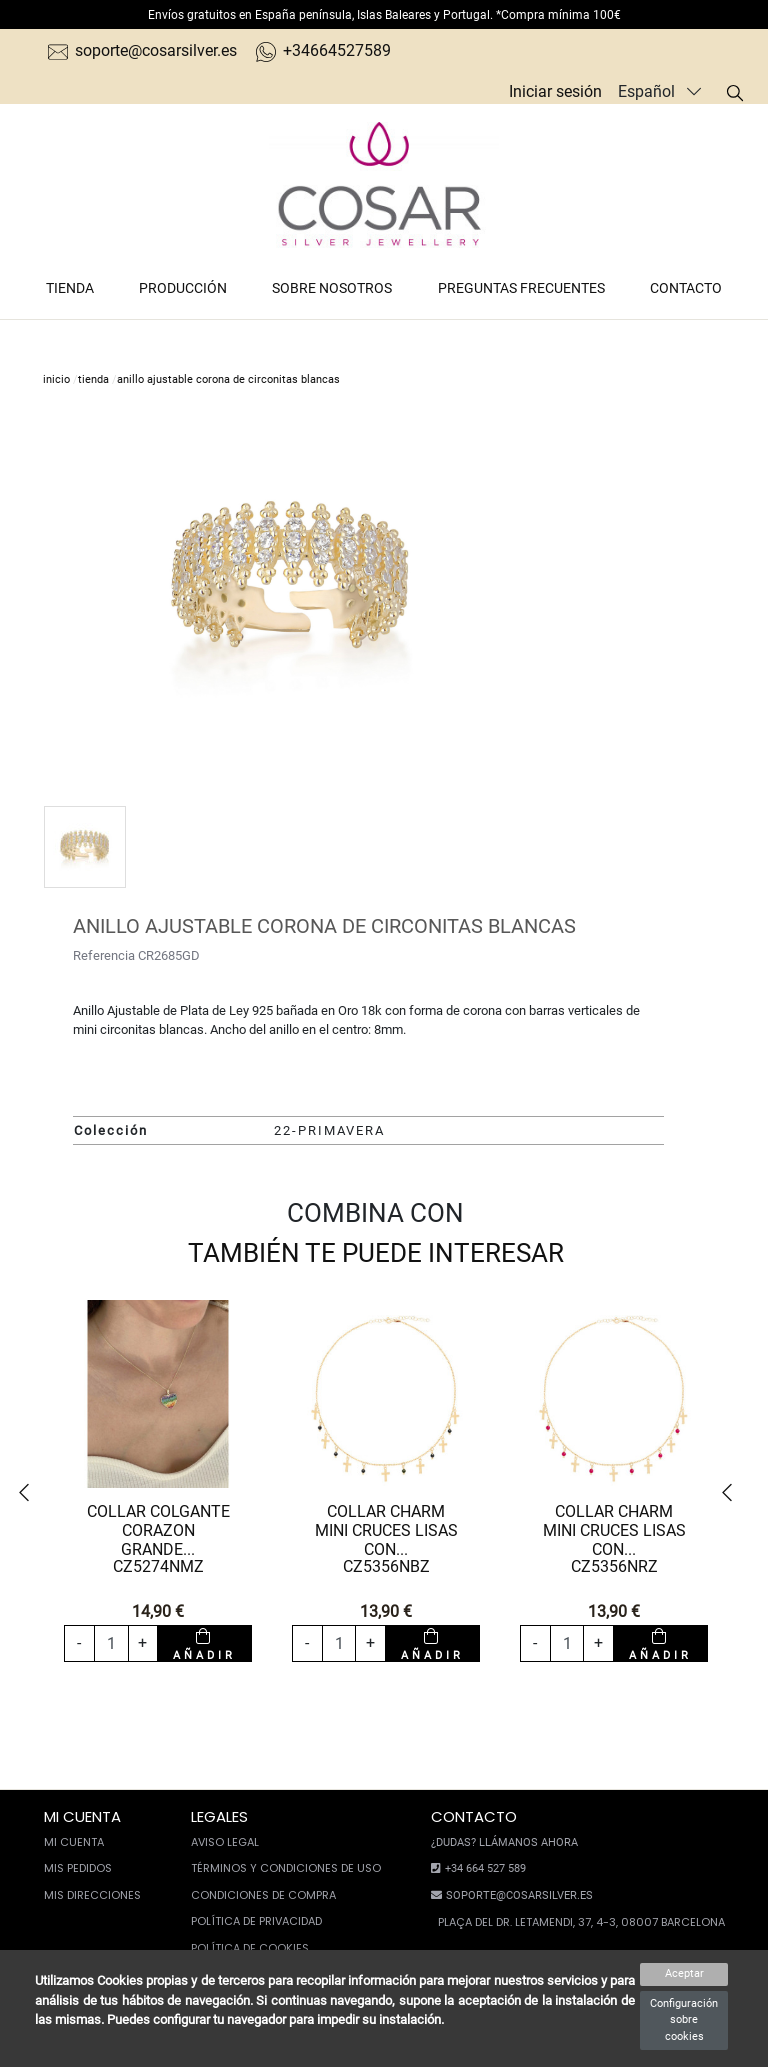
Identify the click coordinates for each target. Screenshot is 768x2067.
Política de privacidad (256, 1921)
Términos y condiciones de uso (286, 1868)
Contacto (686, 288)
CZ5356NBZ (386, 1566)
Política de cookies (250, 1948)
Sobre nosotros (332, 288)
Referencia (104, 955)
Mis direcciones (92, 1895)
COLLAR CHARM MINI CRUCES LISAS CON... (386, 1530)
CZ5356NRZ (614, 1566)
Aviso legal (225, 1842)
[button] (30, 1493)
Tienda (70, 288)
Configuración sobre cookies (684, 2020)
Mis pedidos (78, 1868)
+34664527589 (323, 50)
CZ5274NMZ (158, 1566)
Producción (183, 288)
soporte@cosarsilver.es (142, 50)
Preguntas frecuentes (521, 288)
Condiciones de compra (263, 1895)
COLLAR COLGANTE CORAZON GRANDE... (158, 1530)
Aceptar (684, 1973)
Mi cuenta (74, 1842)
